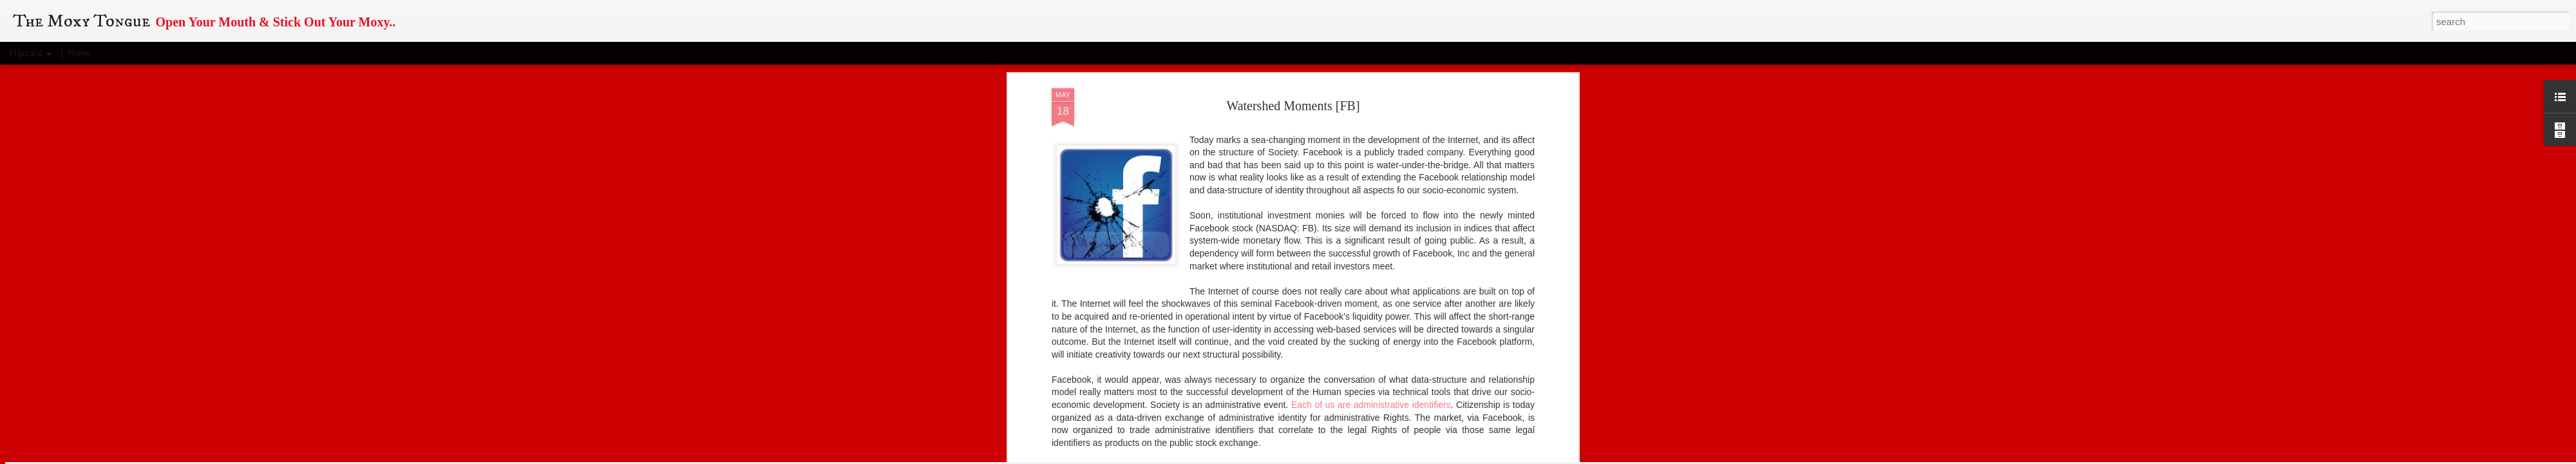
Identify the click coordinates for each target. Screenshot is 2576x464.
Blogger (1359, 457)
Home (79, 53)
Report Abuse (1397, 457)
